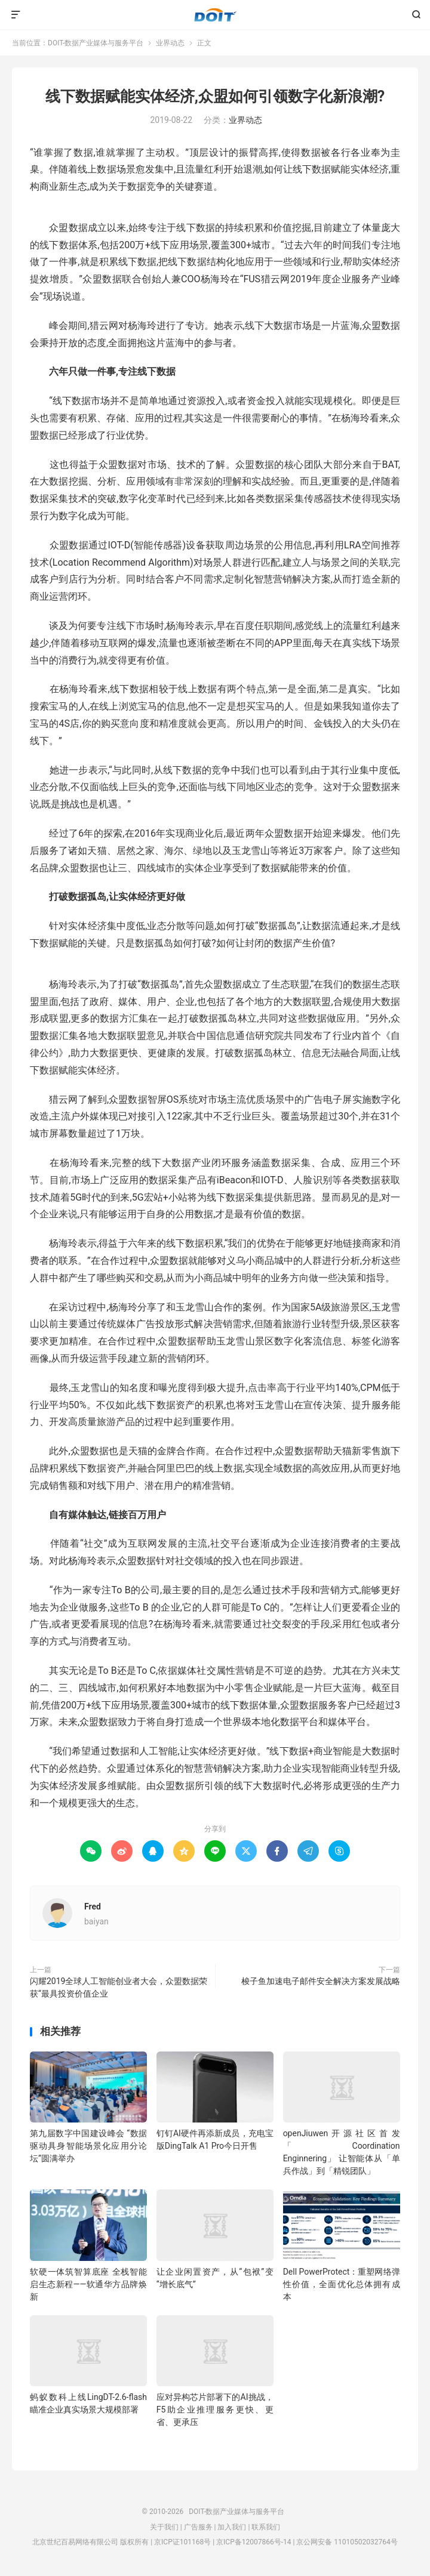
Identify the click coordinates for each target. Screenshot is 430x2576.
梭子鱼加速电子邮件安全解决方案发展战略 (320, 1981)
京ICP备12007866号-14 (253, 2542)
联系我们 (265, 2527)
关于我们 (164, 2527)
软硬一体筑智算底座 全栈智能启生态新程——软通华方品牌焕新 (88, 2284)
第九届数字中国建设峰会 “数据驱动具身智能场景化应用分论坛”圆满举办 (88, 2145)
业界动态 (170, 43)
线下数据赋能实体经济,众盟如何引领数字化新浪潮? (215, 96)
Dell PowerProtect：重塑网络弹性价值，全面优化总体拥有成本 (341, 2284)
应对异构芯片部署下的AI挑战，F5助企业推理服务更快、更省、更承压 (215, 2409)
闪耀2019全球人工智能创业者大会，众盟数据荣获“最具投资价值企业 (118, 1987)
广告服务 (198, 2527)
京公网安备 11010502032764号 (346, 2542)
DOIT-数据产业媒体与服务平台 (215, 15)
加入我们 (231, 2527)
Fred (92, 1906)
